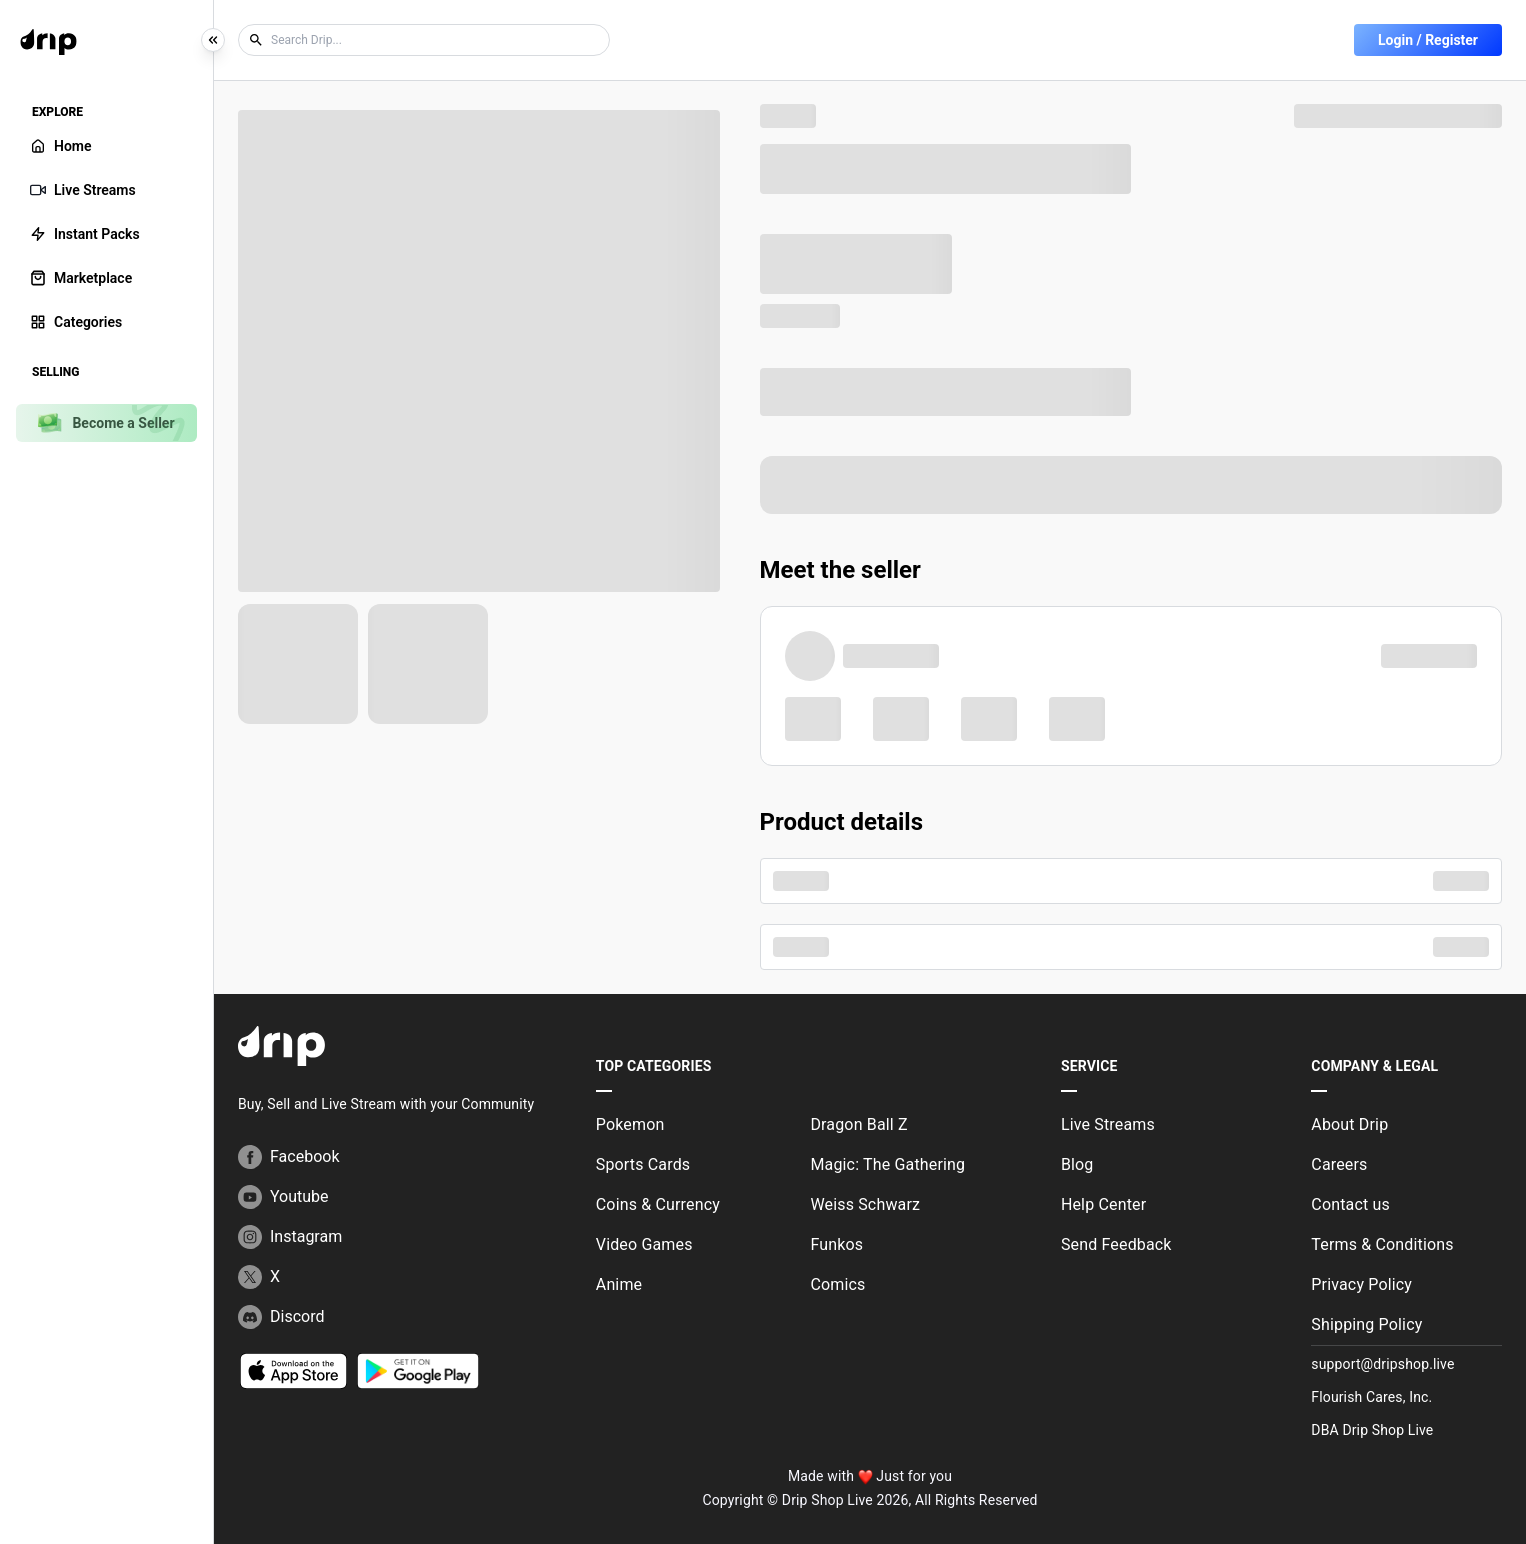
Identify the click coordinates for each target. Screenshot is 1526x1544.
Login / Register (1428, 40)
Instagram (290, 1237)
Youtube (283, 1197)
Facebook (288, 1157)
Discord (281, 1317)
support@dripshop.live (1382, 1364)
